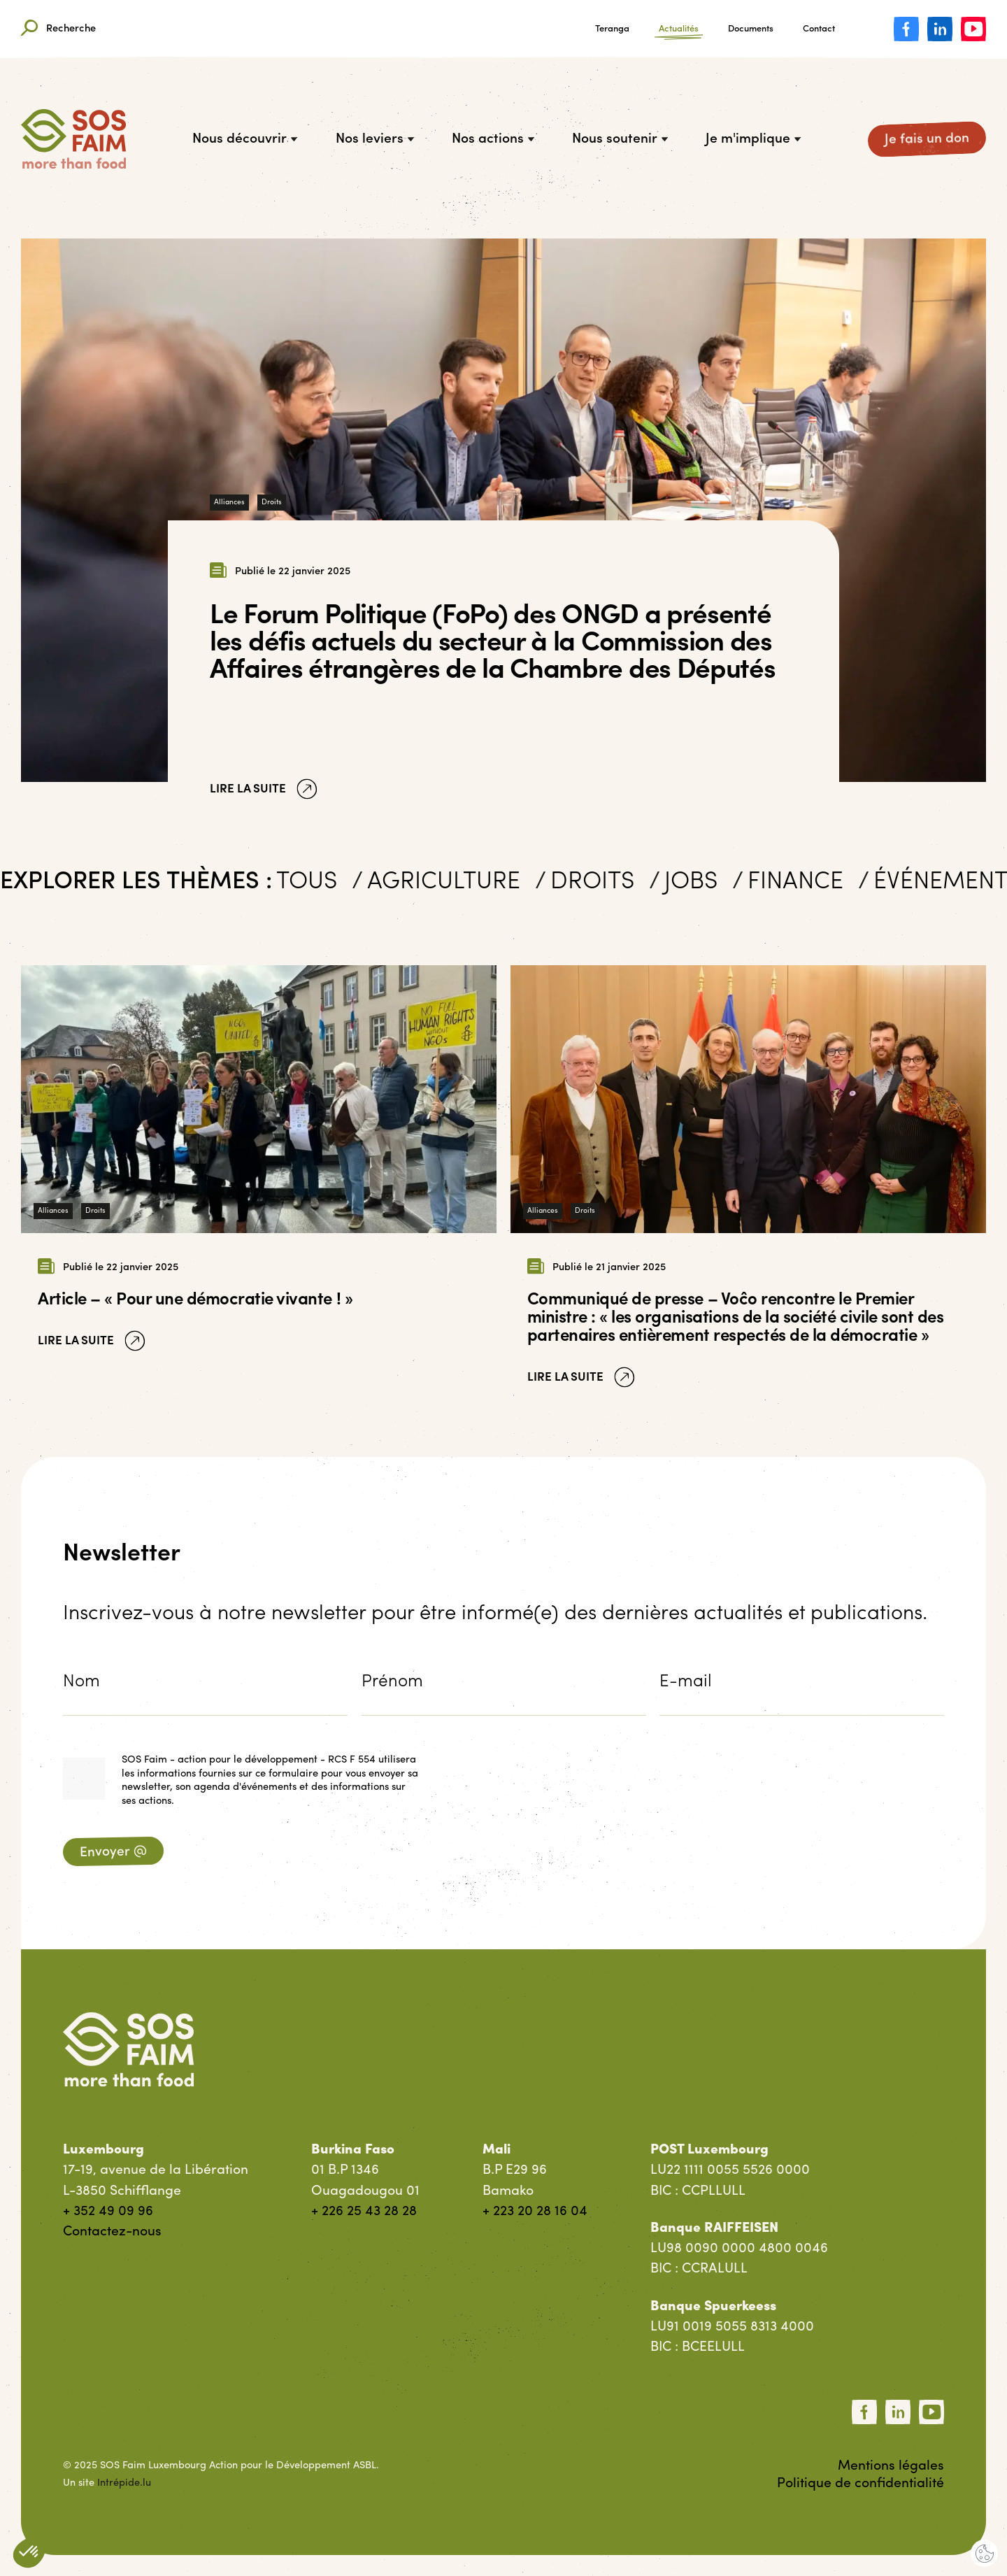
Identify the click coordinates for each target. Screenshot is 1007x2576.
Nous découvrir (244, 139)
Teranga (612, 29)
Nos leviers (375, 139)
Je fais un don (927, 139)
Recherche (58, 29)
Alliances (229, 502)
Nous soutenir (620, 139)
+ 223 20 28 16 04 (535, 2212)
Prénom (392, 1682)
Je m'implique (753, 139)
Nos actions (493, 139)
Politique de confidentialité (860, 2484)
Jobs (695, 884)
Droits (272, 502)
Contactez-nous (112, 2232)
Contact (819, 29)
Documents (750, 29)
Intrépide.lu (124, 2483)
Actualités (679, 29)
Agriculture (447, 884)
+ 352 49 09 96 (108, 2212)
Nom (81, 1682)
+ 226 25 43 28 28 (364, 2212)
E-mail (685, 1682)
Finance (799, 884)
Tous (311, 884)
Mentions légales (891, 2466)
